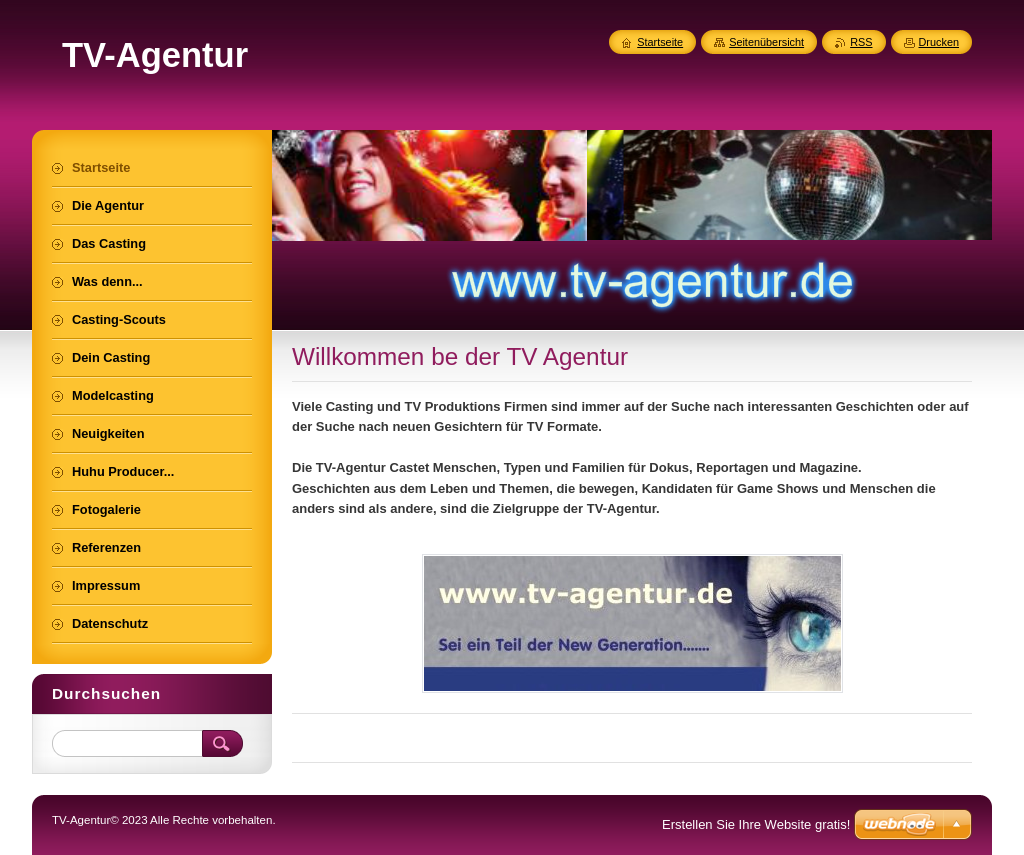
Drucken (939, 42)
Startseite (660, 42)
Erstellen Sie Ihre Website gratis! (756, 824)
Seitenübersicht (766, 42)
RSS (861, 42)
